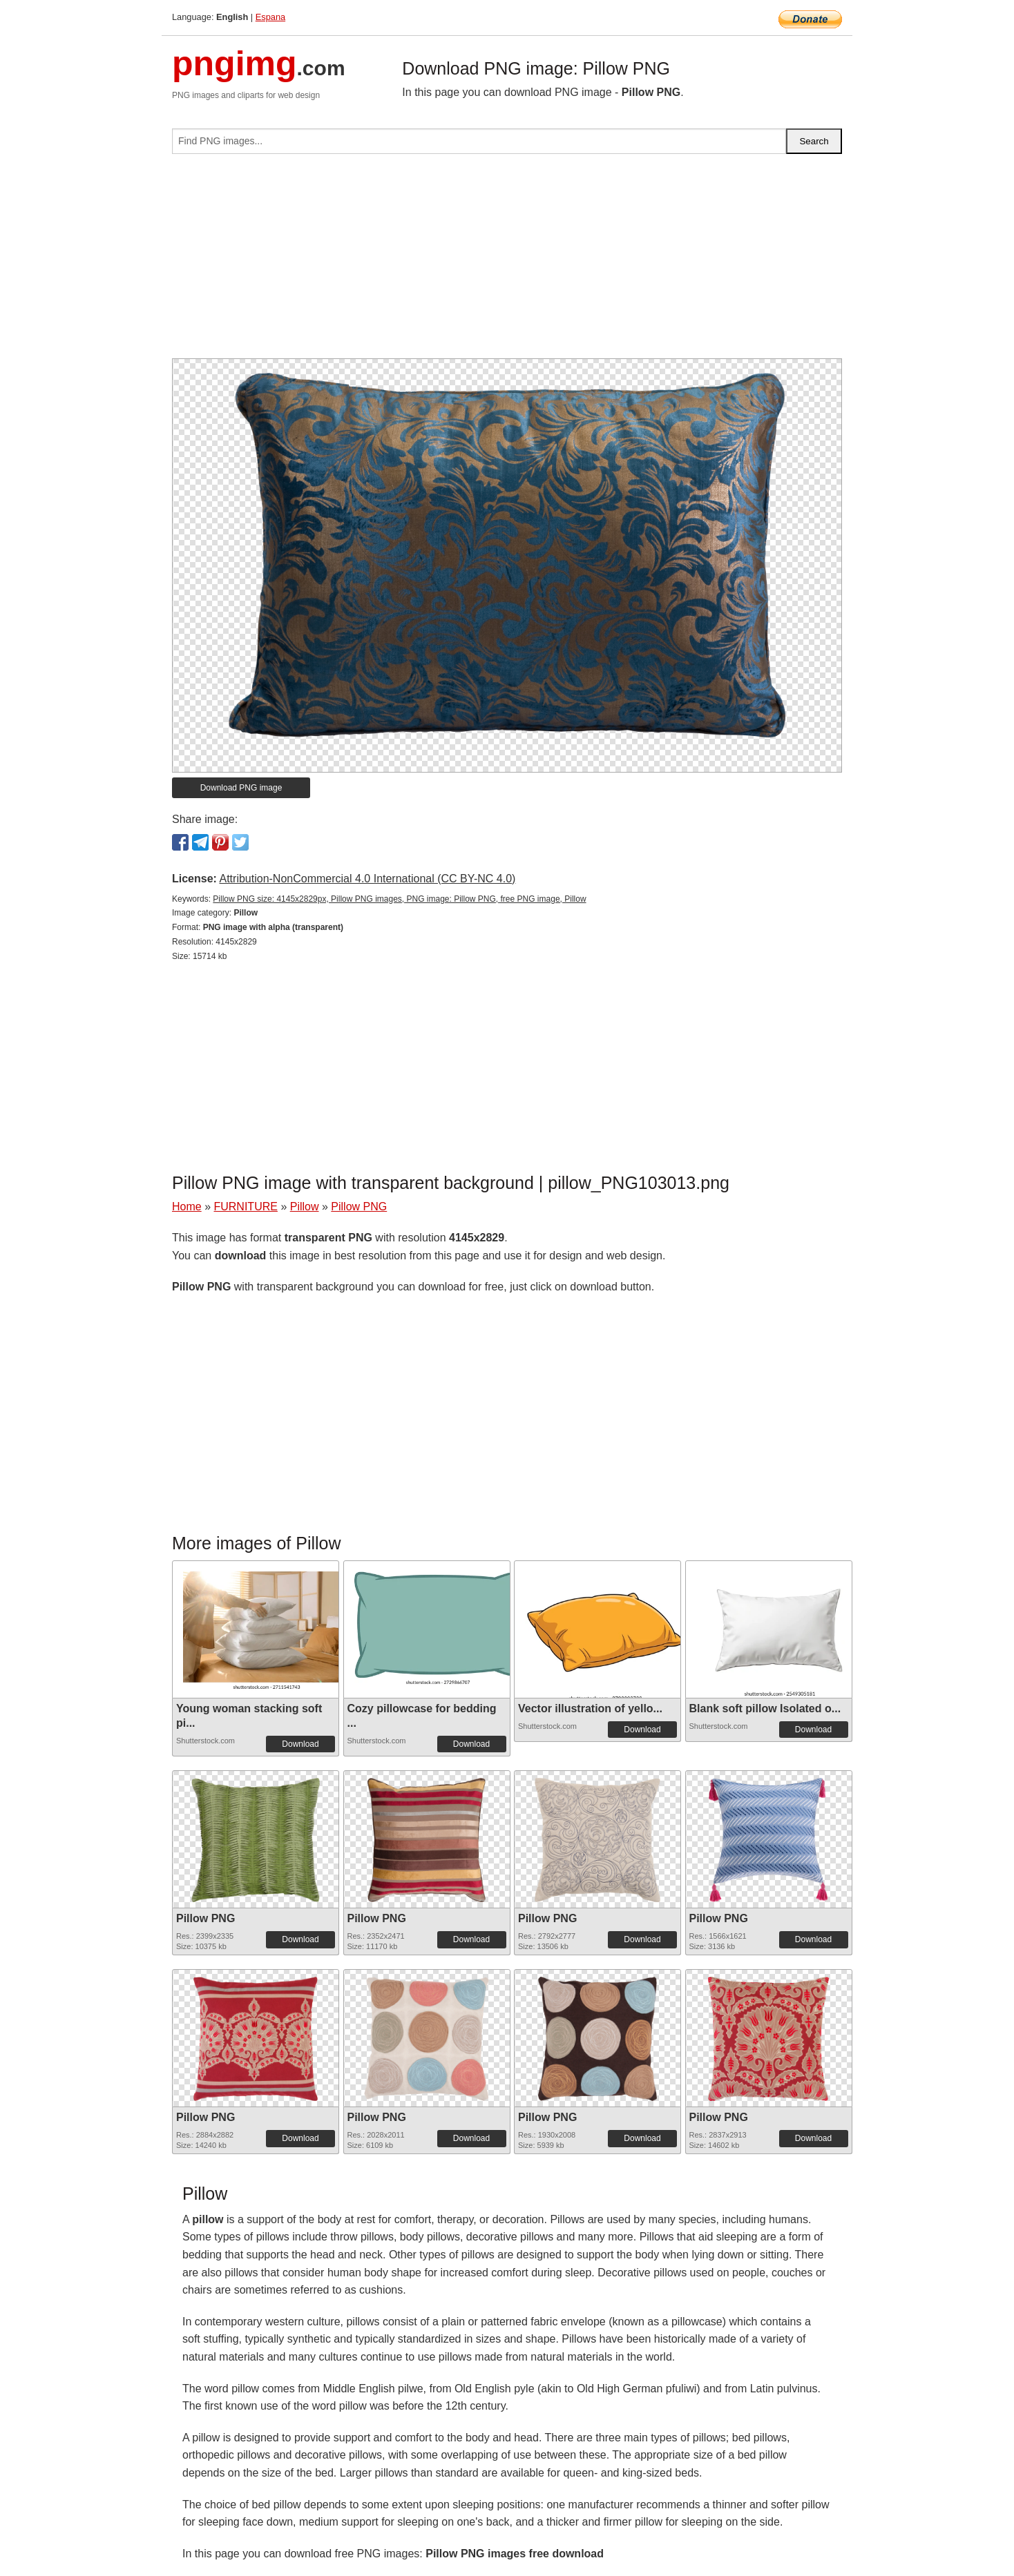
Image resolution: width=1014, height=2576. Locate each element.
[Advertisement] (507, 261)
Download (300, 1744)
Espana (270, 17)
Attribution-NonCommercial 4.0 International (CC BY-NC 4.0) (367, 878)
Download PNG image (241, 788)
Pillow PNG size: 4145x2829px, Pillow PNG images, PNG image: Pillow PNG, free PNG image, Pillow (399, 899)
